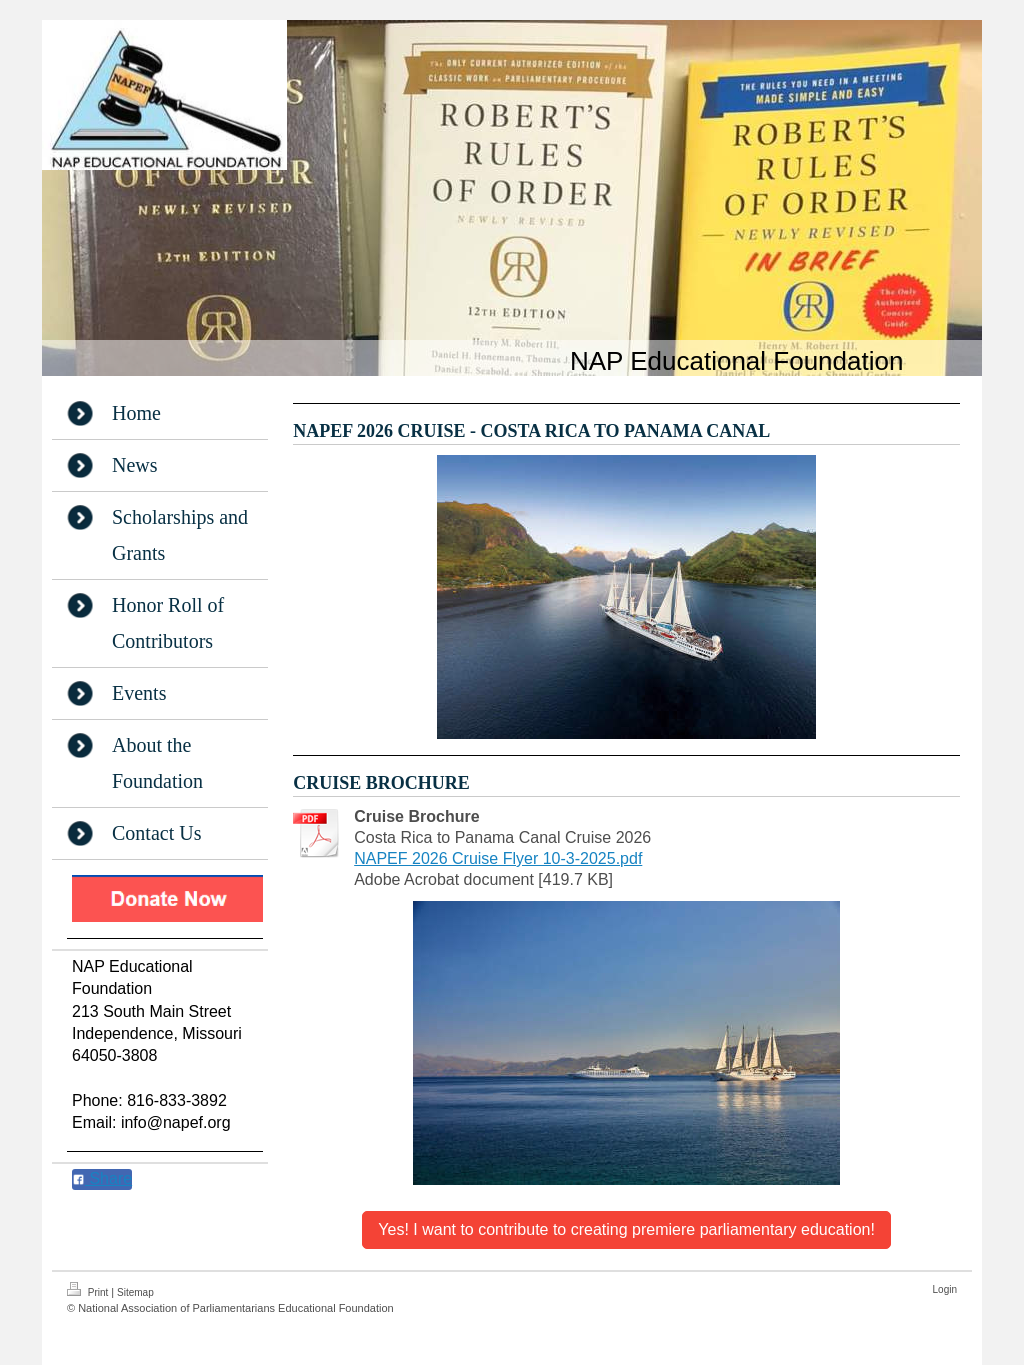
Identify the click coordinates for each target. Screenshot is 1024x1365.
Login (945, 1289)
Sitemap (135, 1292)
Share (102, 1178)
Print (89, 1290)
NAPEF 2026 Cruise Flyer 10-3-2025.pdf (498, 858)
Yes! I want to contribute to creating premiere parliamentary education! (626, 1229)
